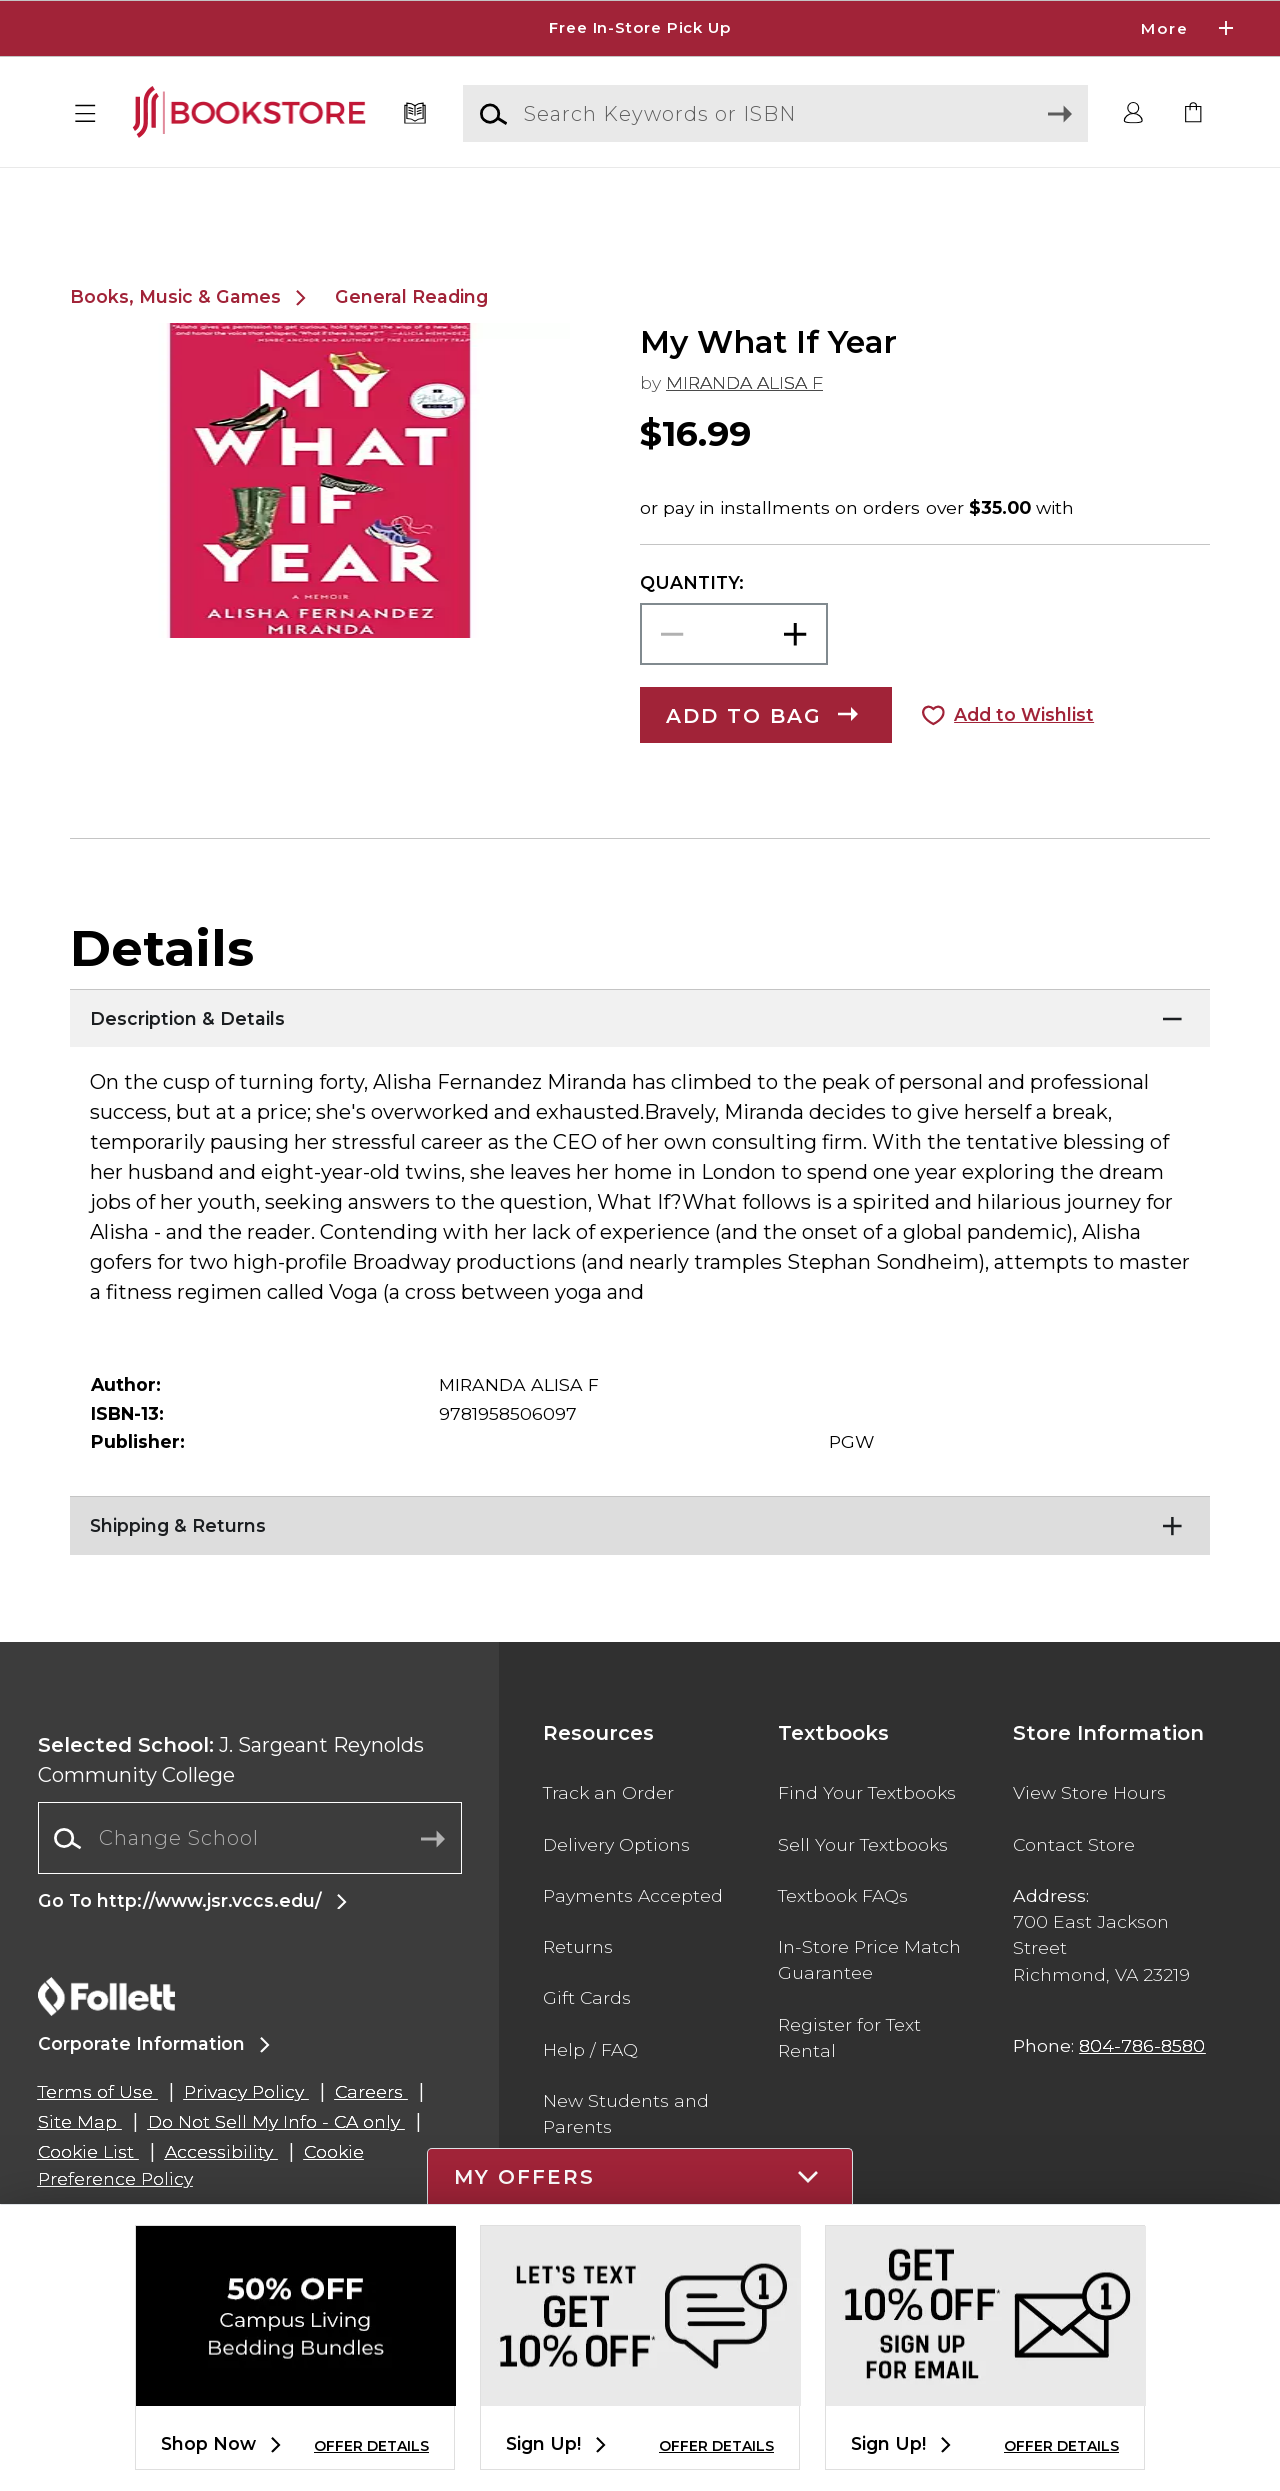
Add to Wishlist (1024, 762)
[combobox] (250, 1886)
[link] (1194, 114)
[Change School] (250, 1886)
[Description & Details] (640, 1062)
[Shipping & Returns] (640, 1569)
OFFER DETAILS (371, 2446)
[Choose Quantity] (734, 682)
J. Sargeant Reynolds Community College (231, 1808)
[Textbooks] (415, 114)
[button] (86, 114)
